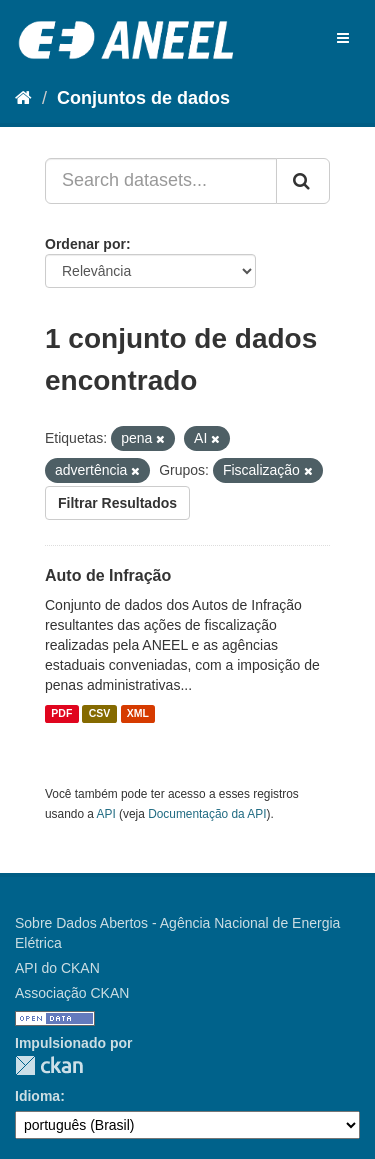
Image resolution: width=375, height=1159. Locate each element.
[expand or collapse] (343, 38)
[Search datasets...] (161, 181)
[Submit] (303, 181)
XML (138, 714)
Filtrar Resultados (117, 503)
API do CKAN (57, 968)
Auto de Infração (108, 575)
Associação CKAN (72, 993)
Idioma (37, 1096)
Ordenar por (85, 244)
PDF (61, 714)
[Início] (23, 98)
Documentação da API (207, 814)
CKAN (49, 1065)
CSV (100, 714)
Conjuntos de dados (143, 98)
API (106, 814)
